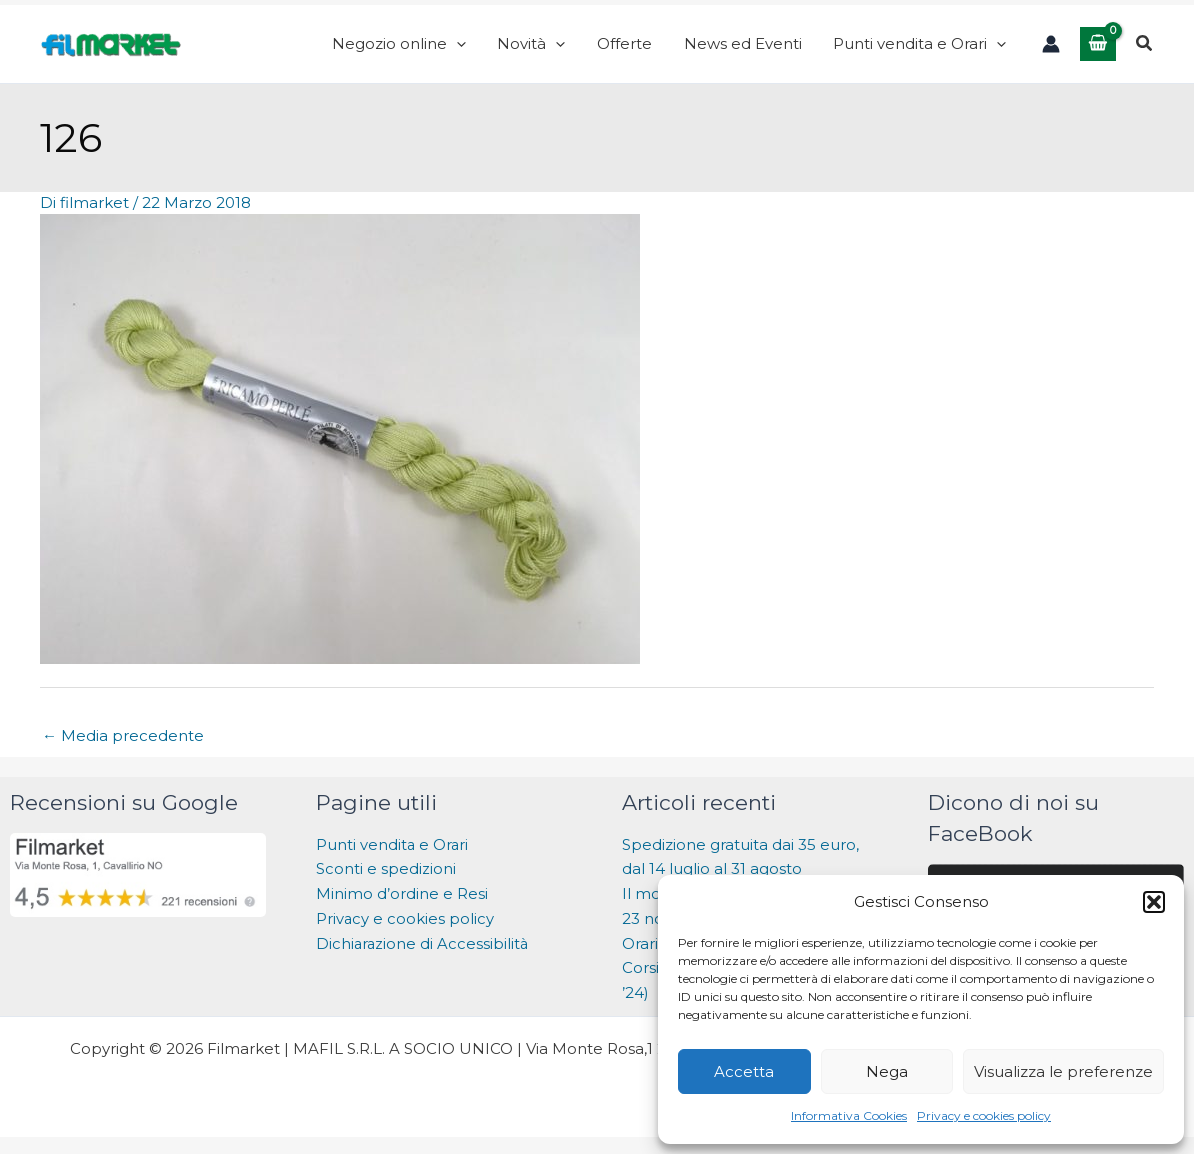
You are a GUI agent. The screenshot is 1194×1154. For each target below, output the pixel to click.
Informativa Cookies (849, 1115)
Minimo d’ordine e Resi (402, 905)
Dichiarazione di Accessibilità (425, 954)
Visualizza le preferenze (1063, 1071)
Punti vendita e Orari (393, 855)
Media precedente (123, 746)
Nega (887, 1071)
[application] (508, 50)
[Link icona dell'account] (1051, 50)
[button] (1154, 902)
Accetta (744, 1071)
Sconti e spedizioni (386, 880)
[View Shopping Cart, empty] (1098, 49)
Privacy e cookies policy (984, 1115)
